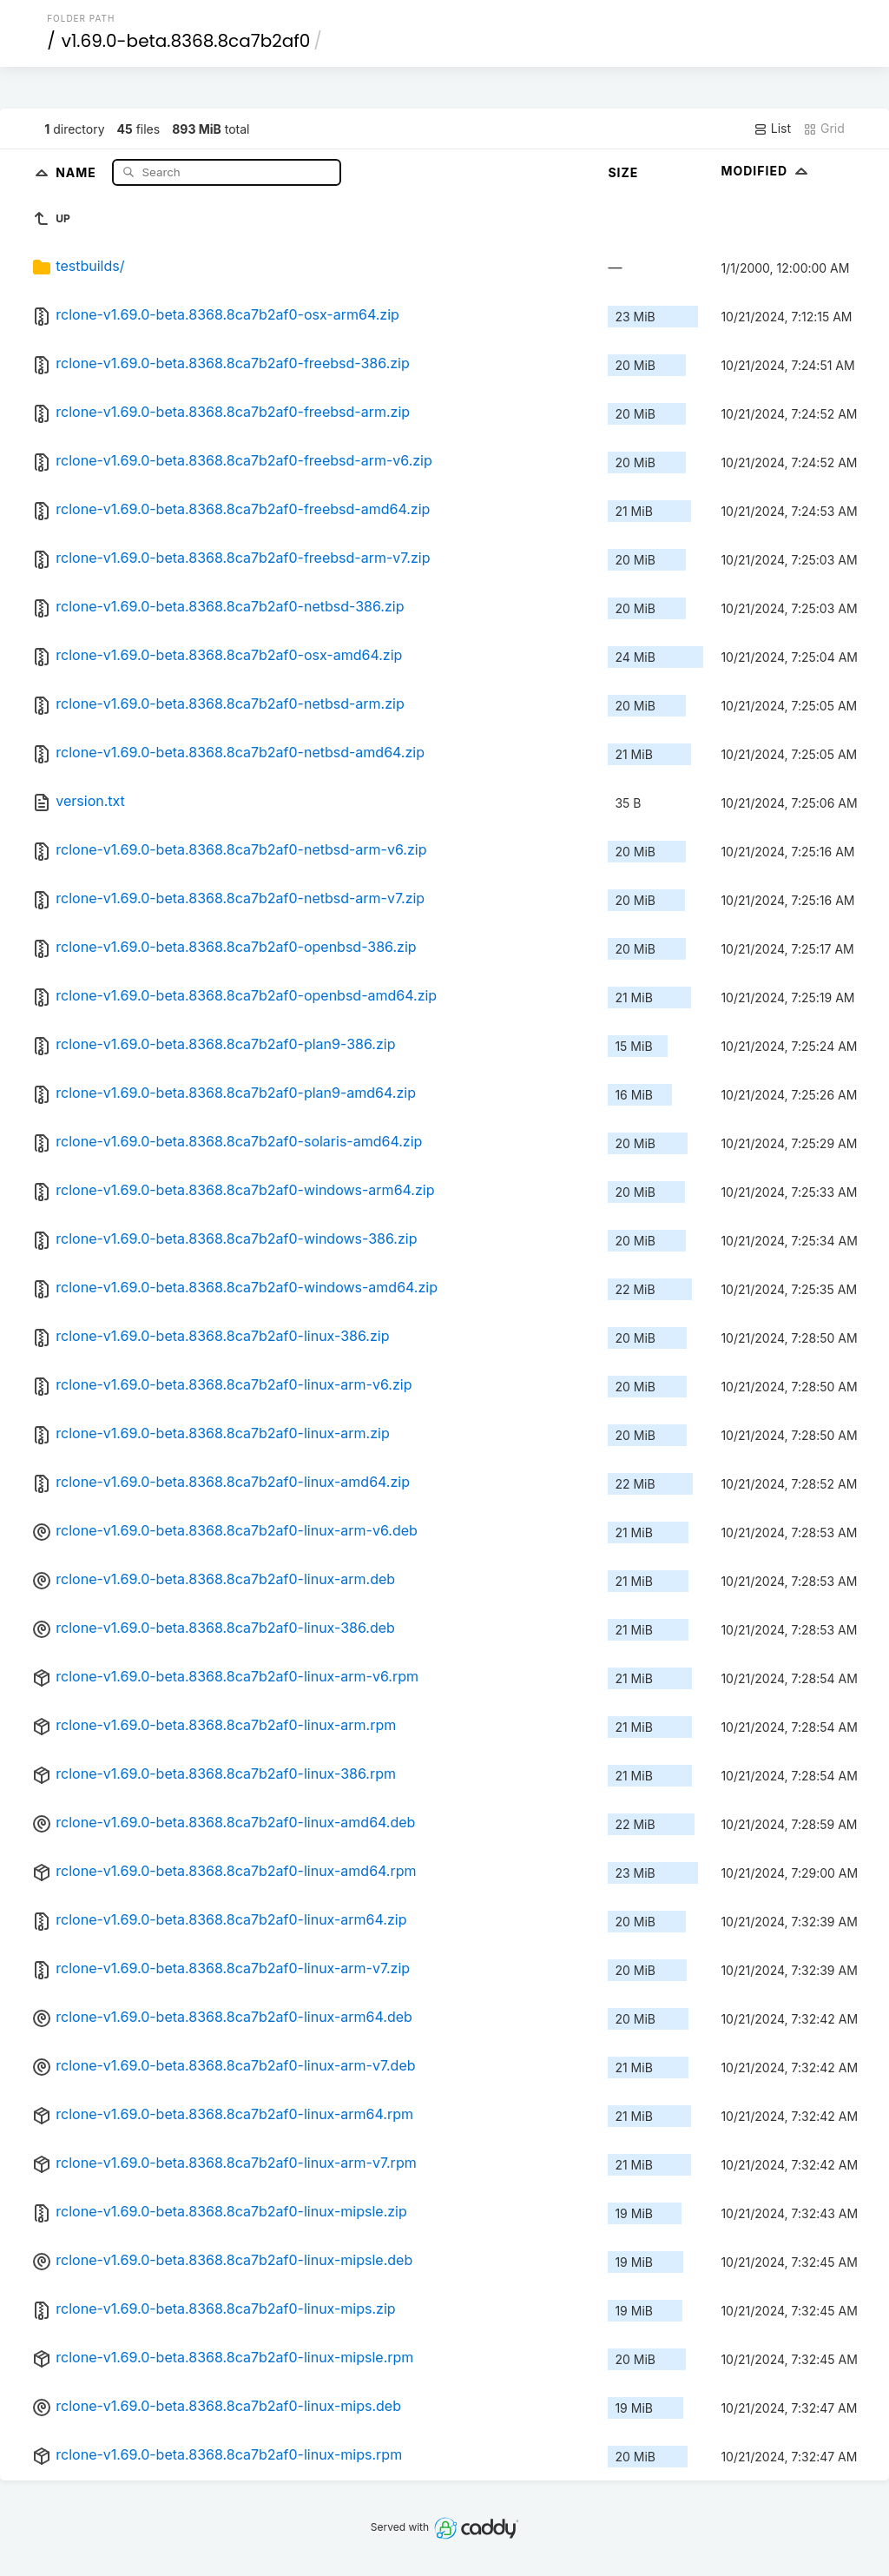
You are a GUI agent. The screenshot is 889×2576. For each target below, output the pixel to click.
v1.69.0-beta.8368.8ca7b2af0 (186, 41)
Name (78, 171)
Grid (824, 128)
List (772, 128)
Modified (766, 170)
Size (623, 172)
